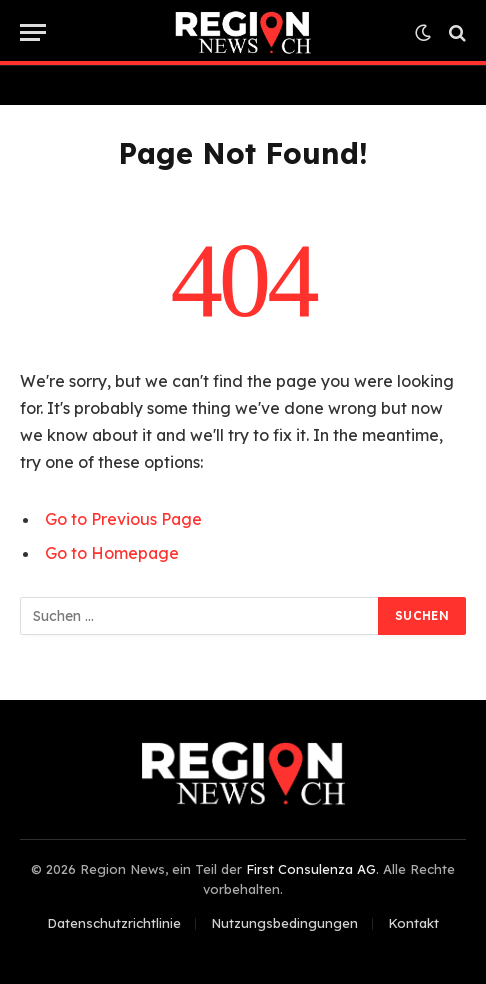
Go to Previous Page (123, 519)
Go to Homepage (112, 553)
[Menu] (33, 32)
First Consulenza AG (311, 869)
